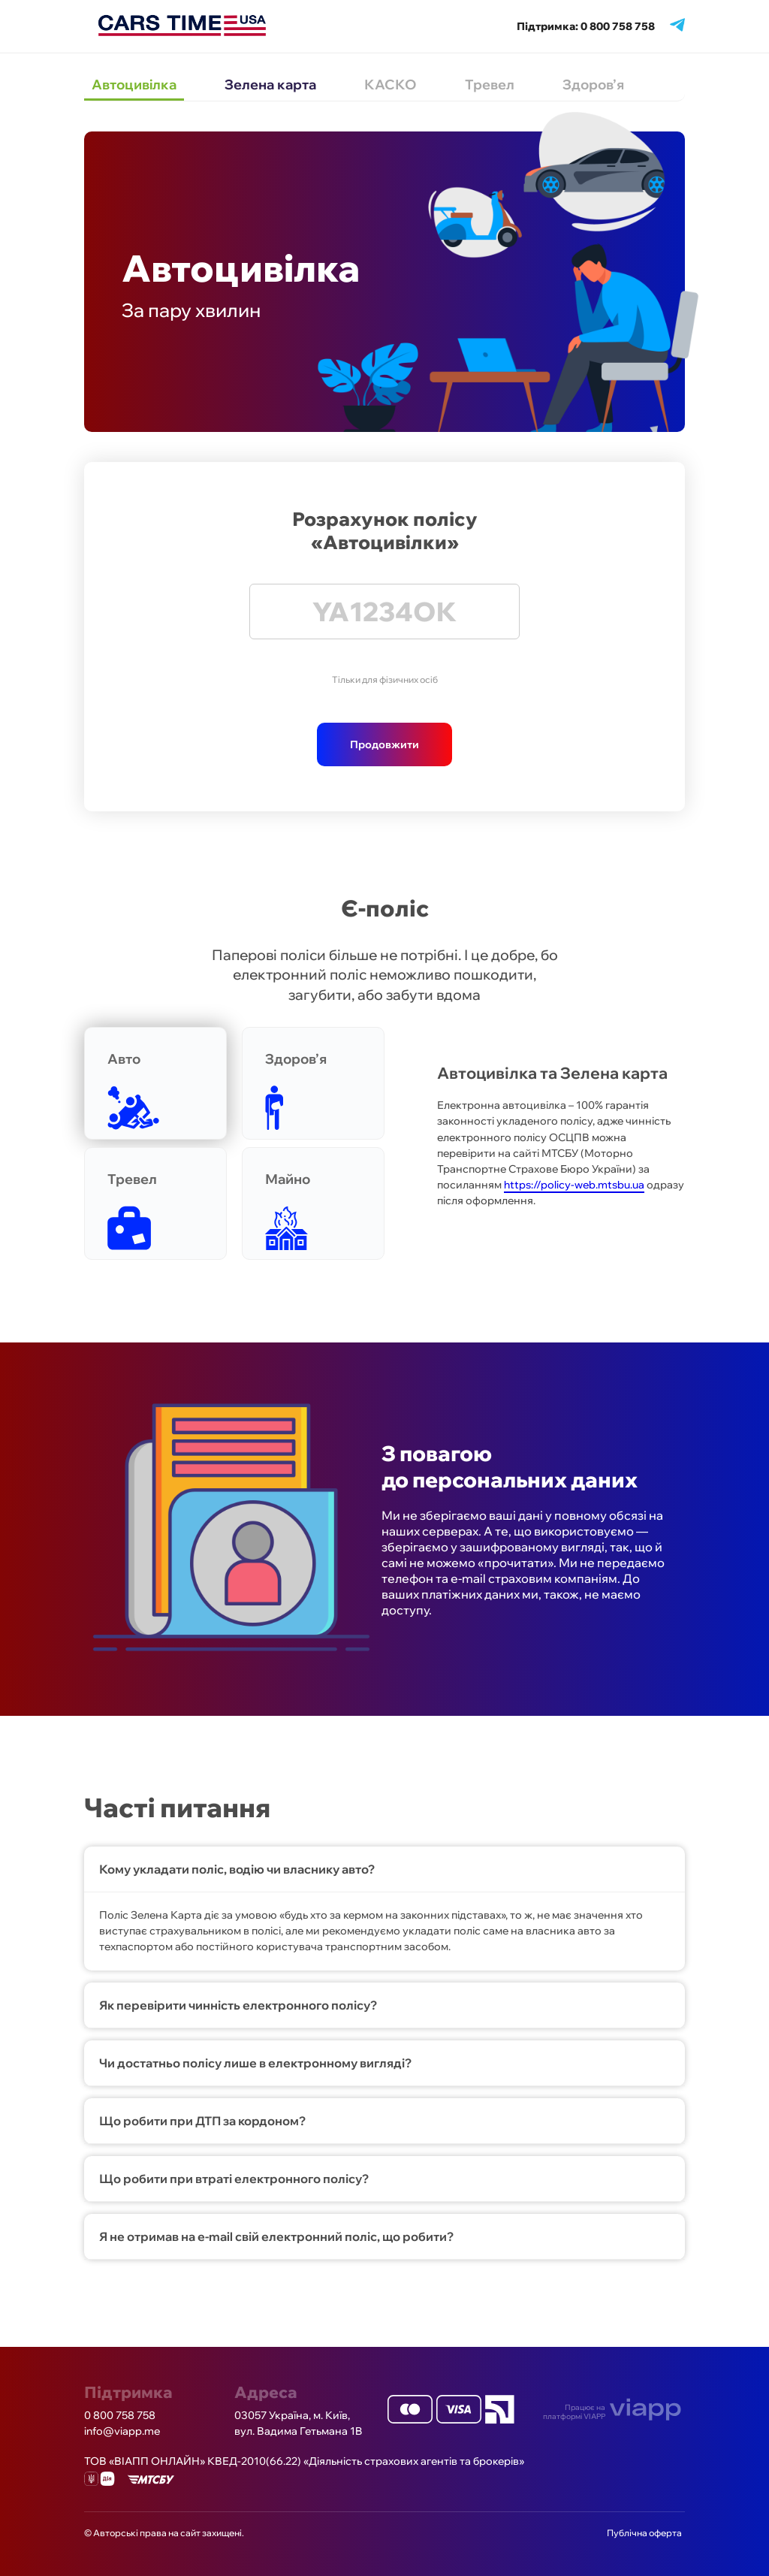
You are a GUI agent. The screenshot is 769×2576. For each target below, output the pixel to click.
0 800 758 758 (119, 2415)
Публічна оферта (644, 2532)
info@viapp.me (122, 2431)
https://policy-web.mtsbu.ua (574, 1184)
